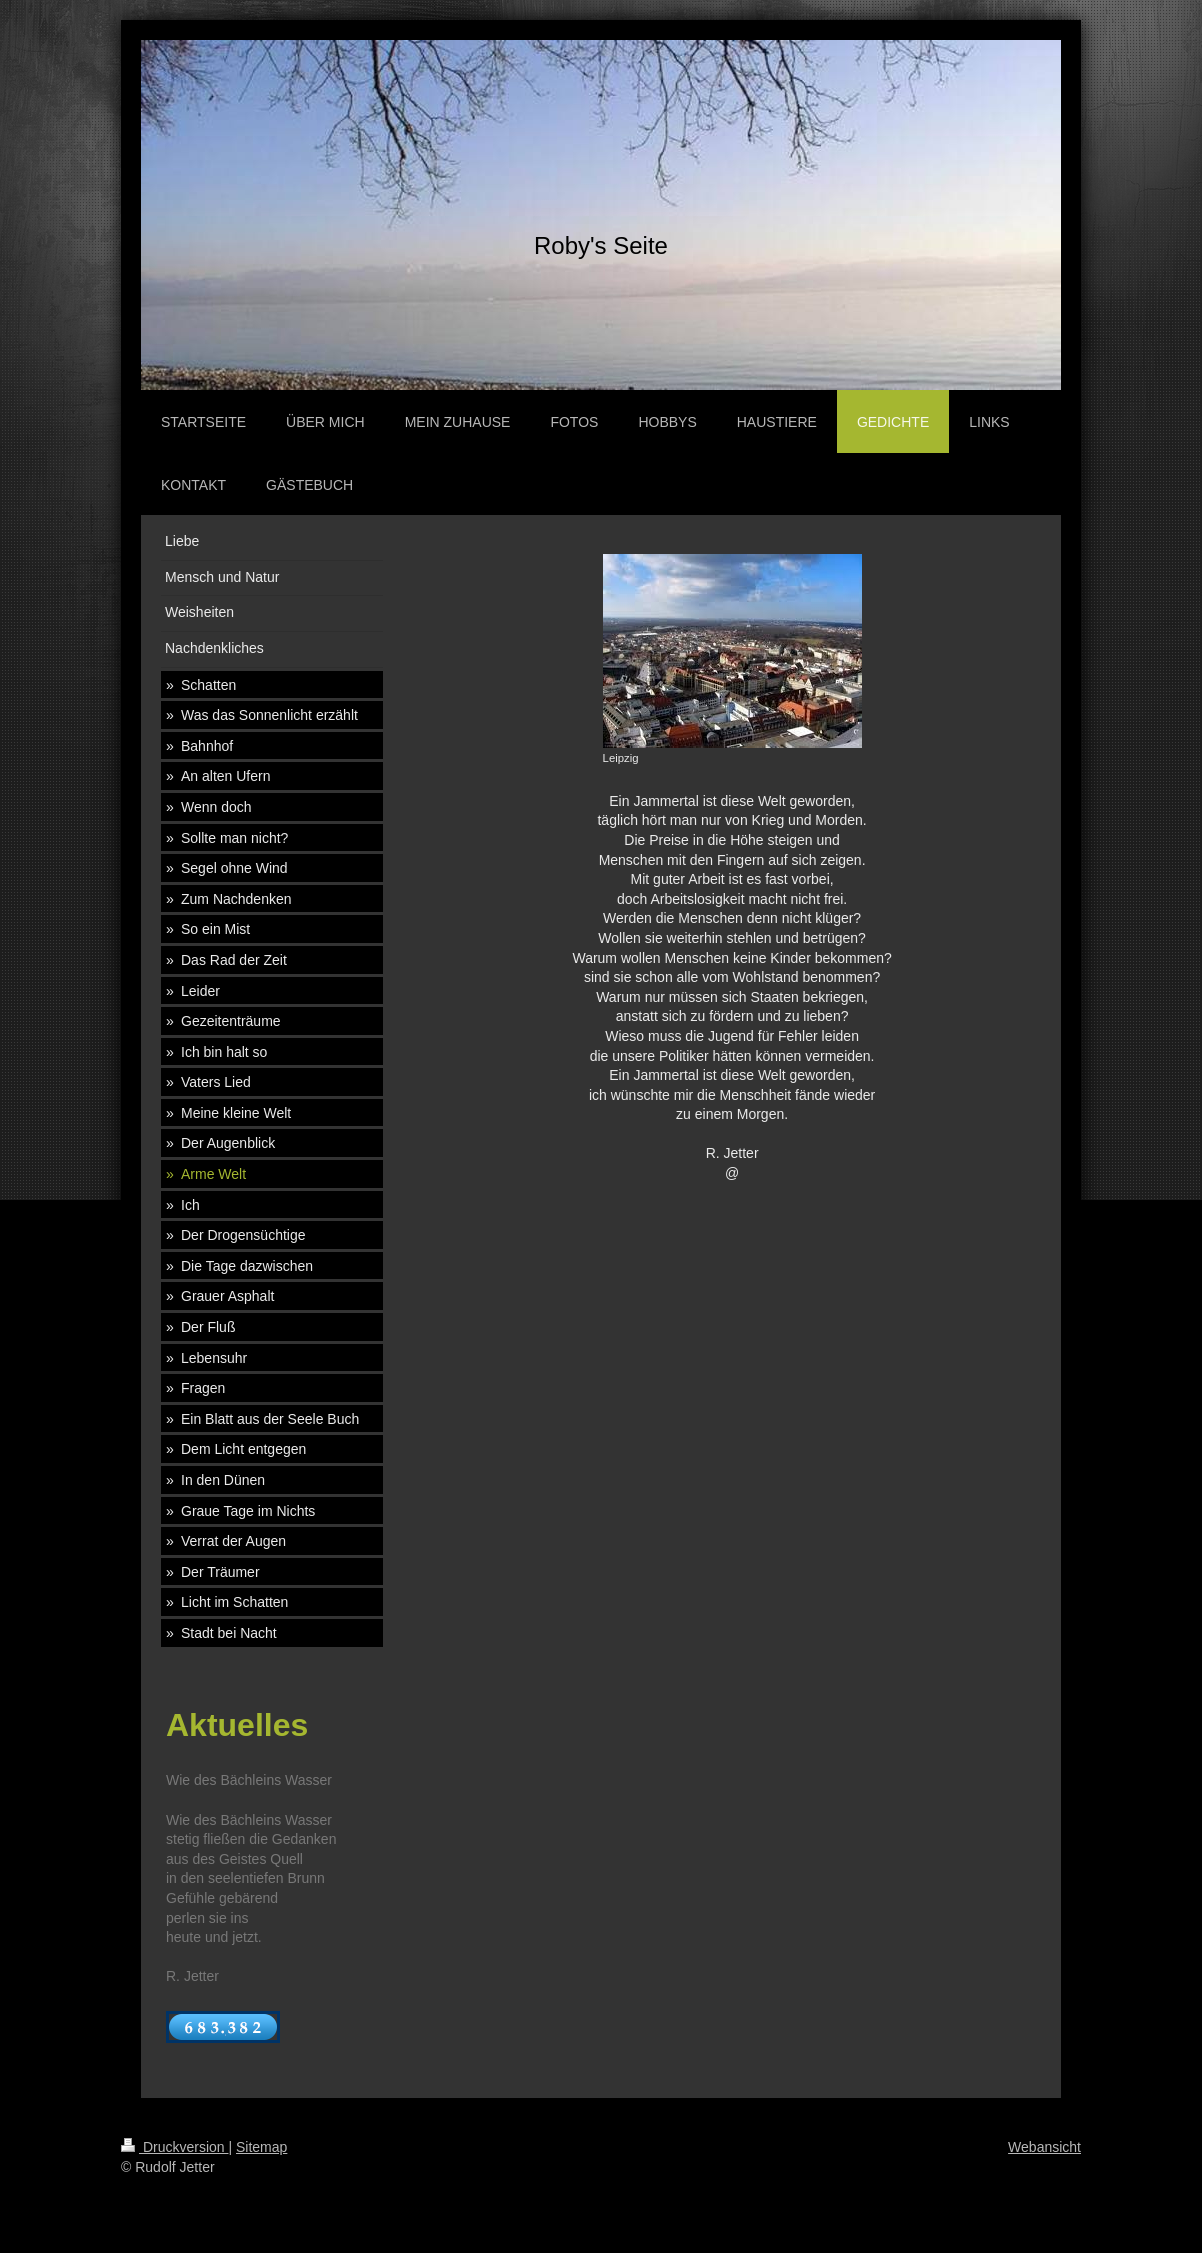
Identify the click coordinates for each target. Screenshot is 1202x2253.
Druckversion (174, 2147)
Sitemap (261, 2147)
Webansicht (1044, 2147)
